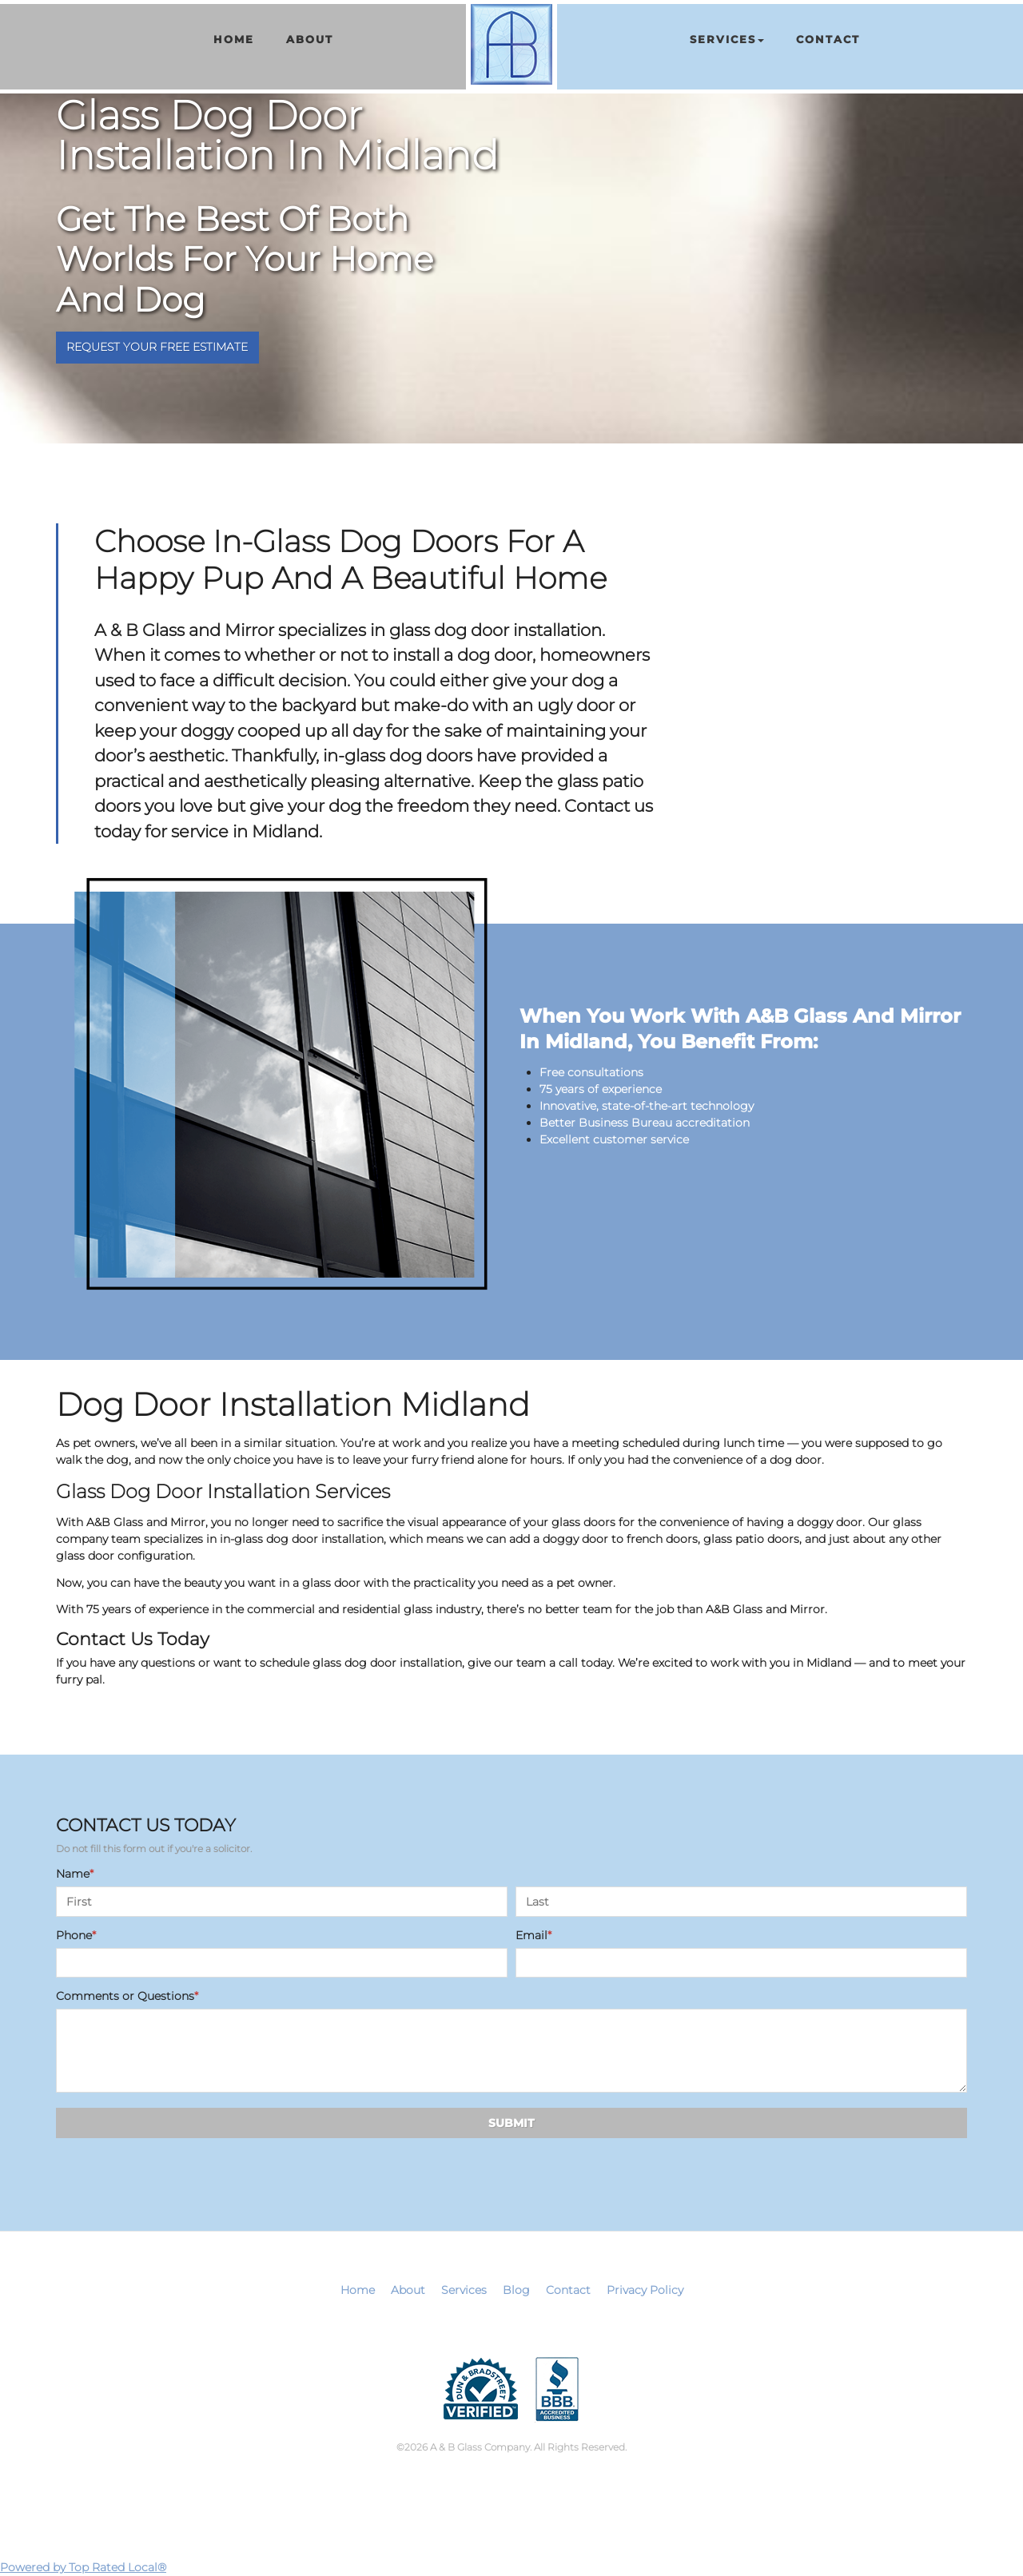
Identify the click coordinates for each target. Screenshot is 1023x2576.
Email (533, 1935)
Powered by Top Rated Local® (83, 2567)
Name (75, 1873)
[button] (727, 40)
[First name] (282, 1901)
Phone (76, 1935)
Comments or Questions (127, 1996)
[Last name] (741, 1901)
